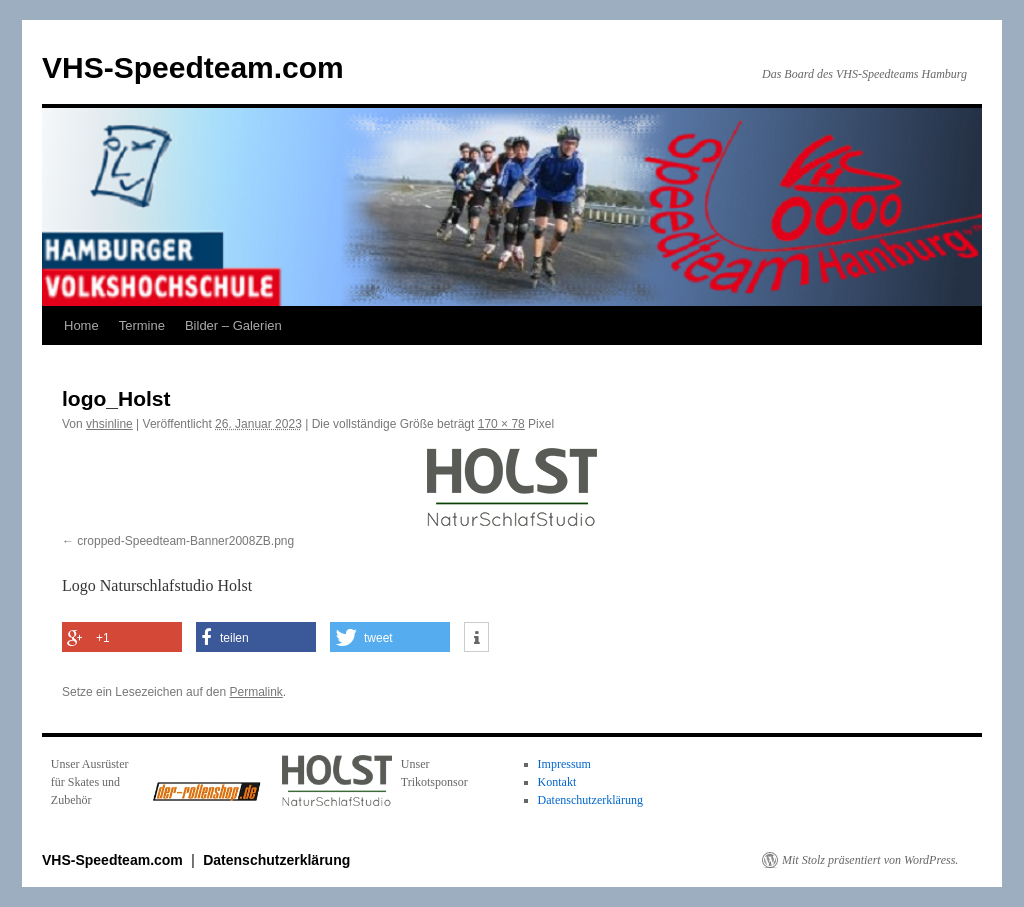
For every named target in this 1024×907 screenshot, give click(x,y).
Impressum (564, 764)
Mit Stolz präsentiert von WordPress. (870, 860)
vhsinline (109, 424)
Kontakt (557, 782)
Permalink (255, 692)
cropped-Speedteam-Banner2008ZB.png (185, 541)
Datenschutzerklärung (590, 800)
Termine (142, 325)
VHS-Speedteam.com (193, 67)
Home (81, 325)
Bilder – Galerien (233, 325)
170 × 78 (501, 424)
